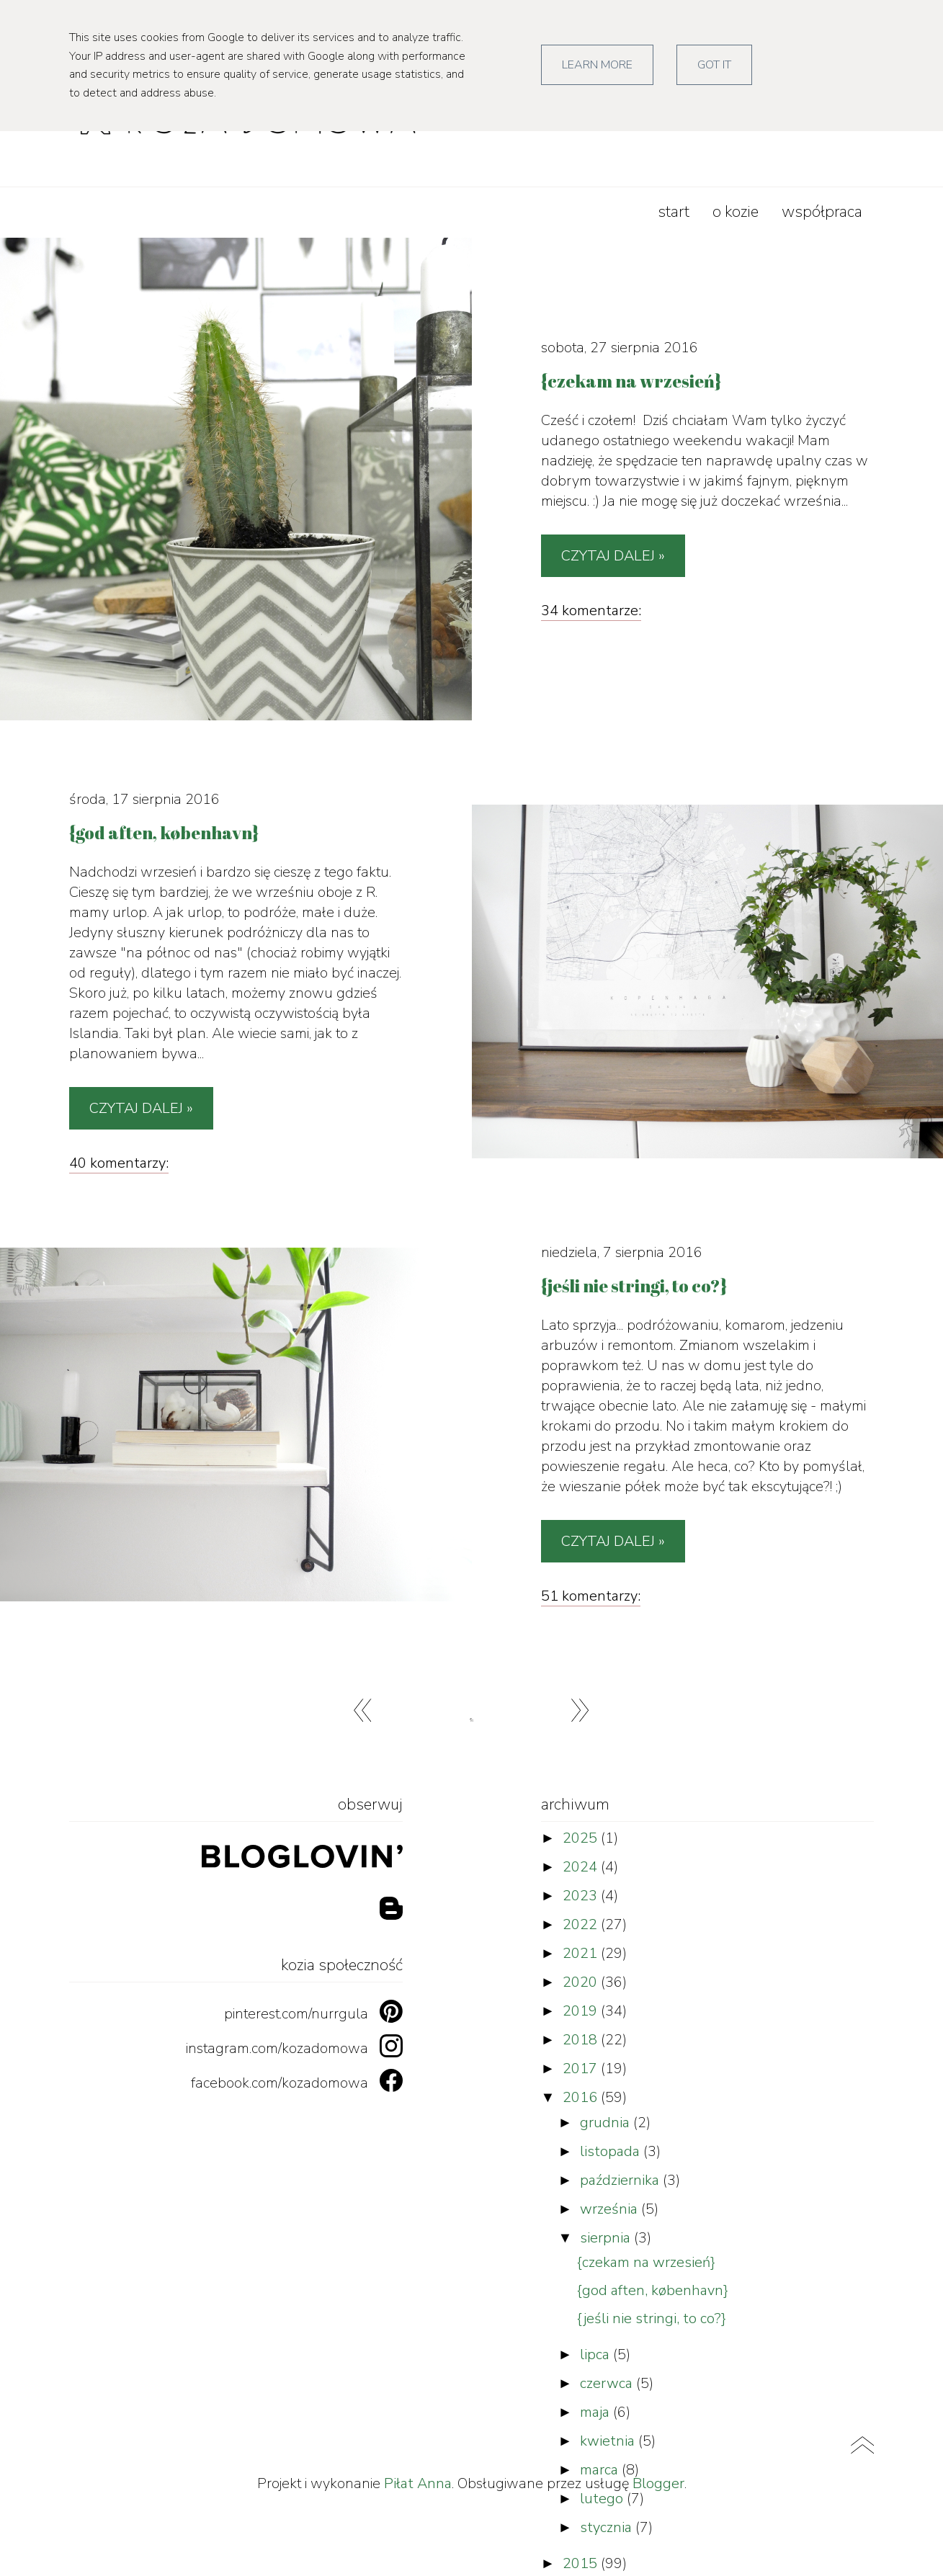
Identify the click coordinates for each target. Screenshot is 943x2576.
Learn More (597, 65)
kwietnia (609, 2441)
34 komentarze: (591, 610)
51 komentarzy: (590, 1596)
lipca (596, 2354)
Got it (714, 65)
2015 (582, 2563)
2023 (582, 1895)
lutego (603, 2498)
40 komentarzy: (119, 1163)
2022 (582, 1924)
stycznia (607, 2527)
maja (596, 2412)
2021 (582, 1953)
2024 (582, 1867)
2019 (582, 2011)
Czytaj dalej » (613, 555)
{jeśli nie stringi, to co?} (651, 2318)
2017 (582, 2068)
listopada (611, 2151)
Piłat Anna (418, 2483)
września (610, 2209)
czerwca (608, 2383)
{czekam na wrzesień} (646, 2262)
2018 (582, 2039)
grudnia (606, 2122)
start (673, 212)
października (621, 2180)
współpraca (822, 212)
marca (601, 2469)
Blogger (658, 2483)
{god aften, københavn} (652, 2290)
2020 (582, 1982)
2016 (582, 2097)
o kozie (735, 212)
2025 (582, 1838)
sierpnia (607, 2238)
